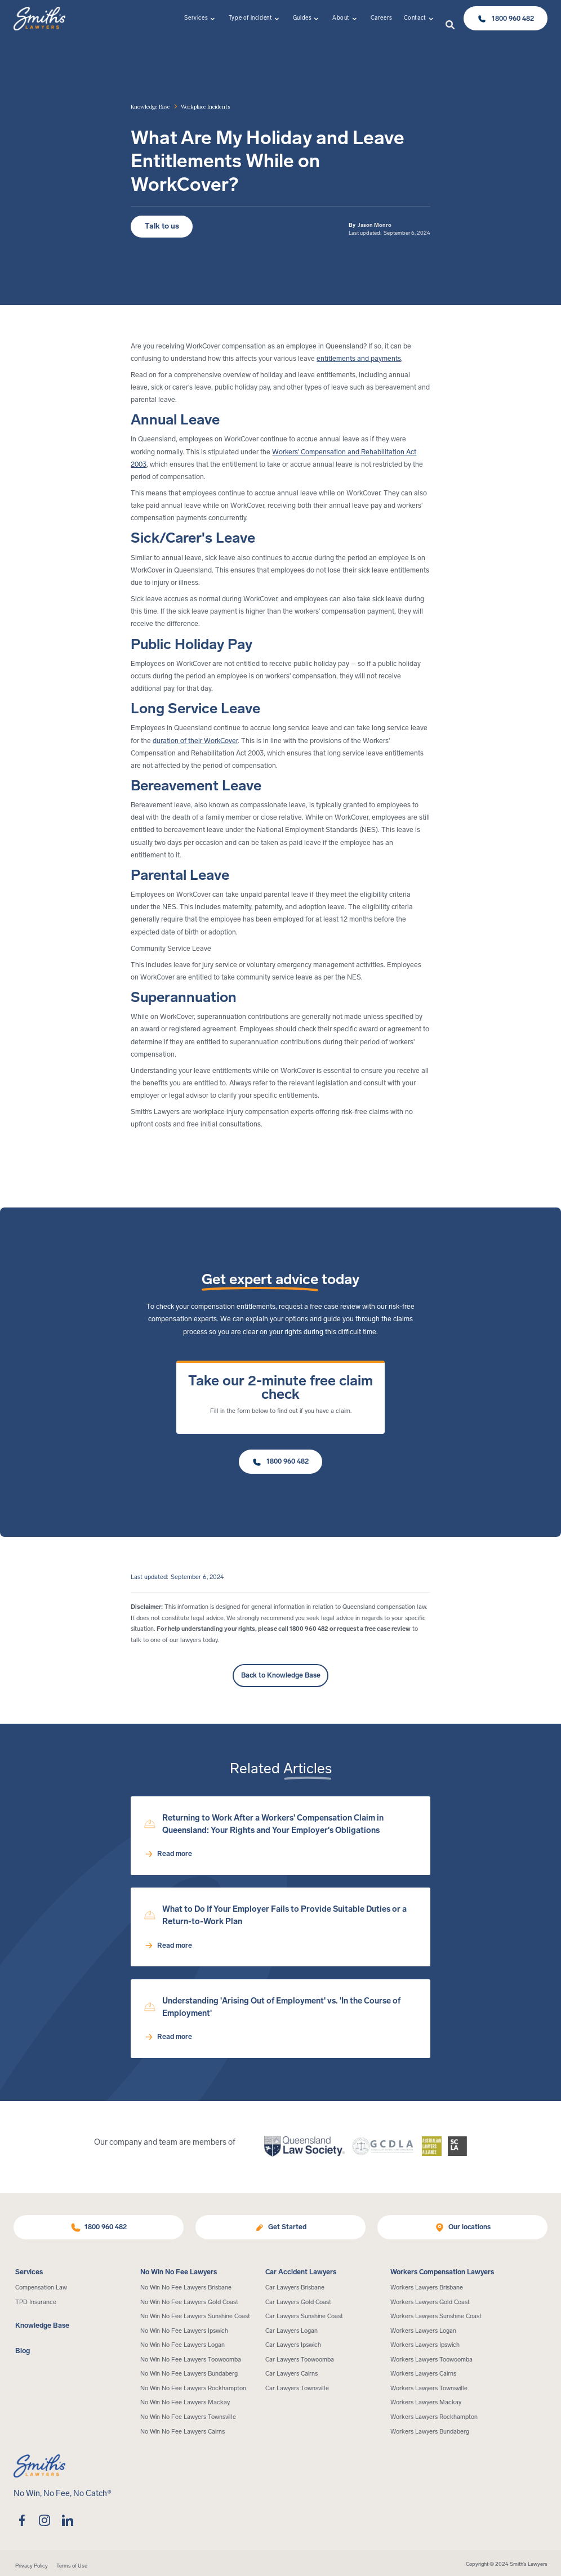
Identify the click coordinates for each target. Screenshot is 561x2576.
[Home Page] (39, 18)
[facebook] (22, 2520)
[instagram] (45, 2520)
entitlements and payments (359, 358)
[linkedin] (67, 2520)
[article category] (205, 106)
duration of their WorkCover (195, 740)
